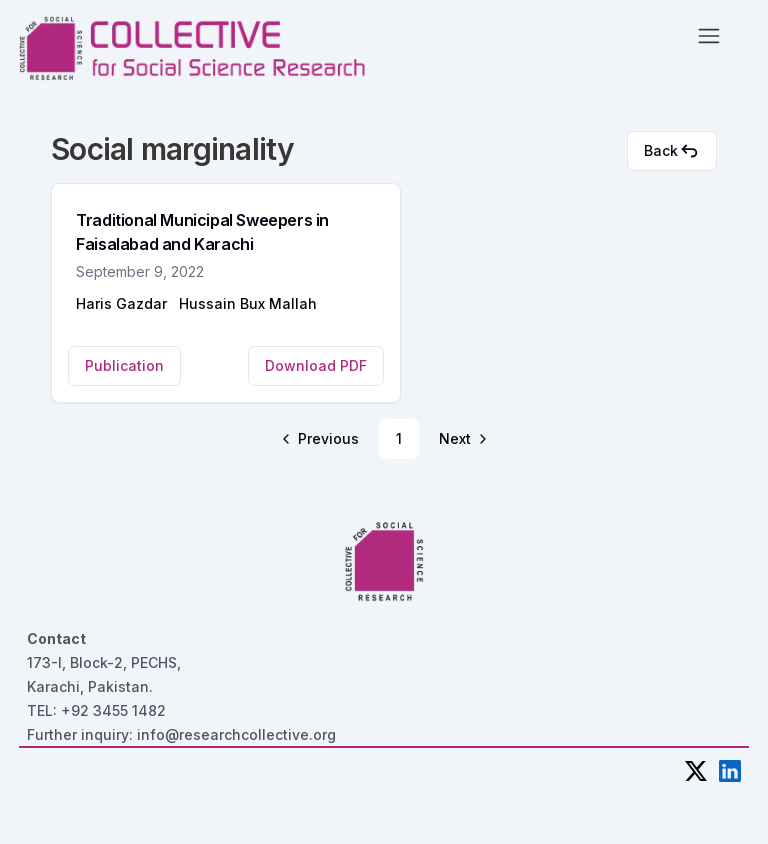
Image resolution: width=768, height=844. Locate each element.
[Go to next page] (462, 439)
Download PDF (316, 365)
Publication (124, 365)
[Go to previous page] (321, 439)
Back (672, 151)
